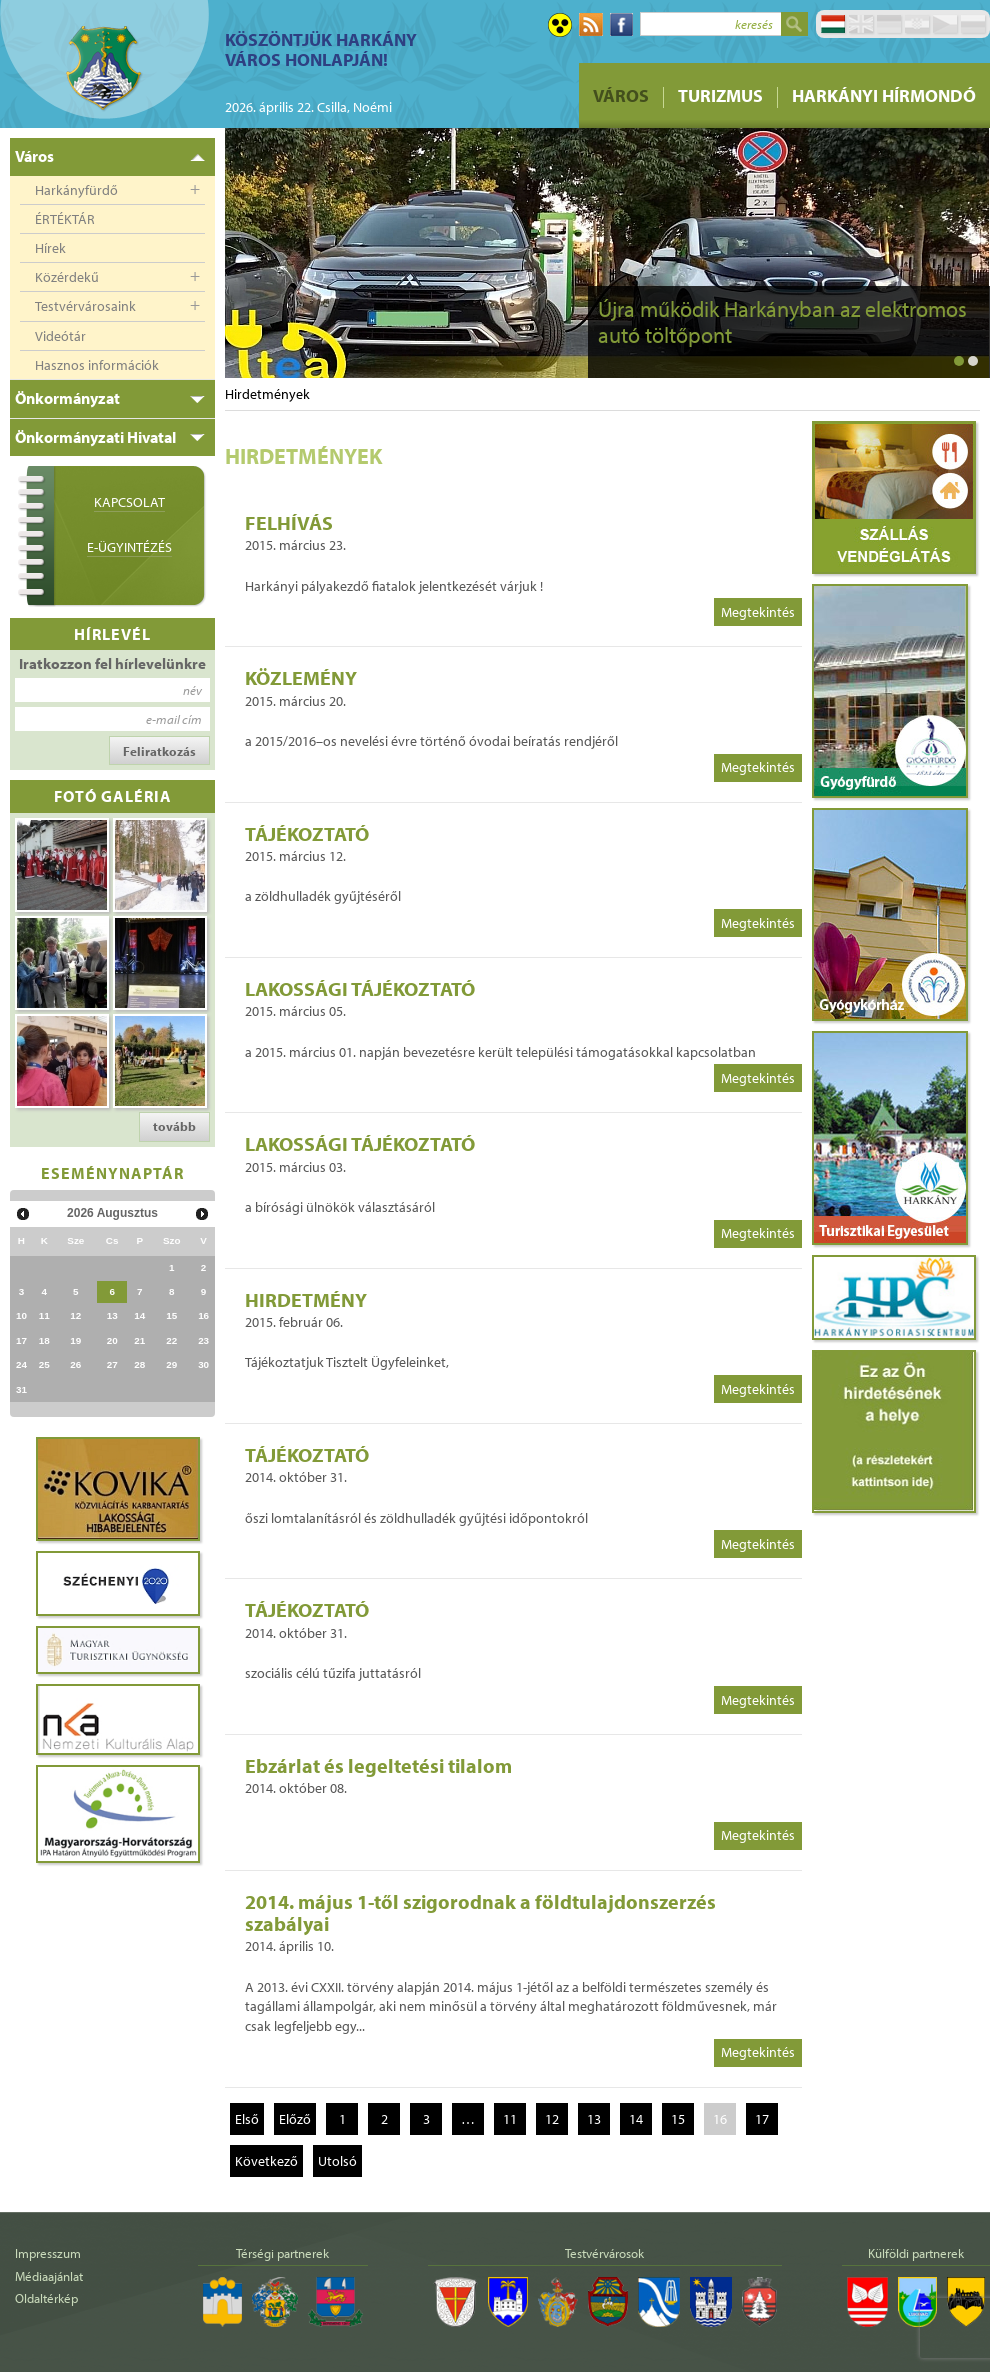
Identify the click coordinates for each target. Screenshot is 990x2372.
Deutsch (889, 24)
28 (139, 1364)
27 (112, 1364)
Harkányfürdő (76, 190)
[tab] (112, 157)
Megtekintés (758, 612)
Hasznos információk (97, 365)
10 (21, 1315)
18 (44, 1340)
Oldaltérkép (46, 2298)
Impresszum (48, 2253)
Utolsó (337, 2161)
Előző (295, 2119)
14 (139, 1315)
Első (247, 2119)
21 (139, 1340)
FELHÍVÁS (289, 522)
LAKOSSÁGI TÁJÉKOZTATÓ (360, 988)
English (861, 24)
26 (75, 1364)
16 (203, 1315)
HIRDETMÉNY (306, 1299)
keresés (754, 24)
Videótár (60, 336)
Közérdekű (67, 277)
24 (21, 1364)
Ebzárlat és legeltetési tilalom (378, 1765)
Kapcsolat (129, 502)
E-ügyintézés (129, 547)
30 (203, 1364)
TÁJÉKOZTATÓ (307, 833)
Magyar (833, 24)
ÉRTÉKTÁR (65, 219)
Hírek (50, 248)
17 (21, 1340)
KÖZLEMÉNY (301, 677)
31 (21, 1389)
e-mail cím (174, 719)
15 (171, 1315)
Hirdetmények (267, 394)
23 (203, 1340)
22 (171, 1340)
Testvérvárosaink (85, 306)
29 (171, 1364)
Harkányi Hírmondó (884, 95)
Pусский (973, 24)
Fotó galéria (113, 795)
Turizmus (720, 95)
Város (621, 95)
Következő (266, 2161)
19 (75, 1340)
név (192, 690)
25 (44, 1364)
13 (112, 1315)
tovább (174, 1126)
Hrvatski (917, 24)
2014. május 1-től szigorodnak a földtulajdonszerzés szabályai (480, 1912)
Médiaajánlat (49, 2276)
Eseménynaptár (112, 1172)
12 (75, 1315)
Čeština (945, 24)
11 (44, 1315)
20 (112, 1340)
